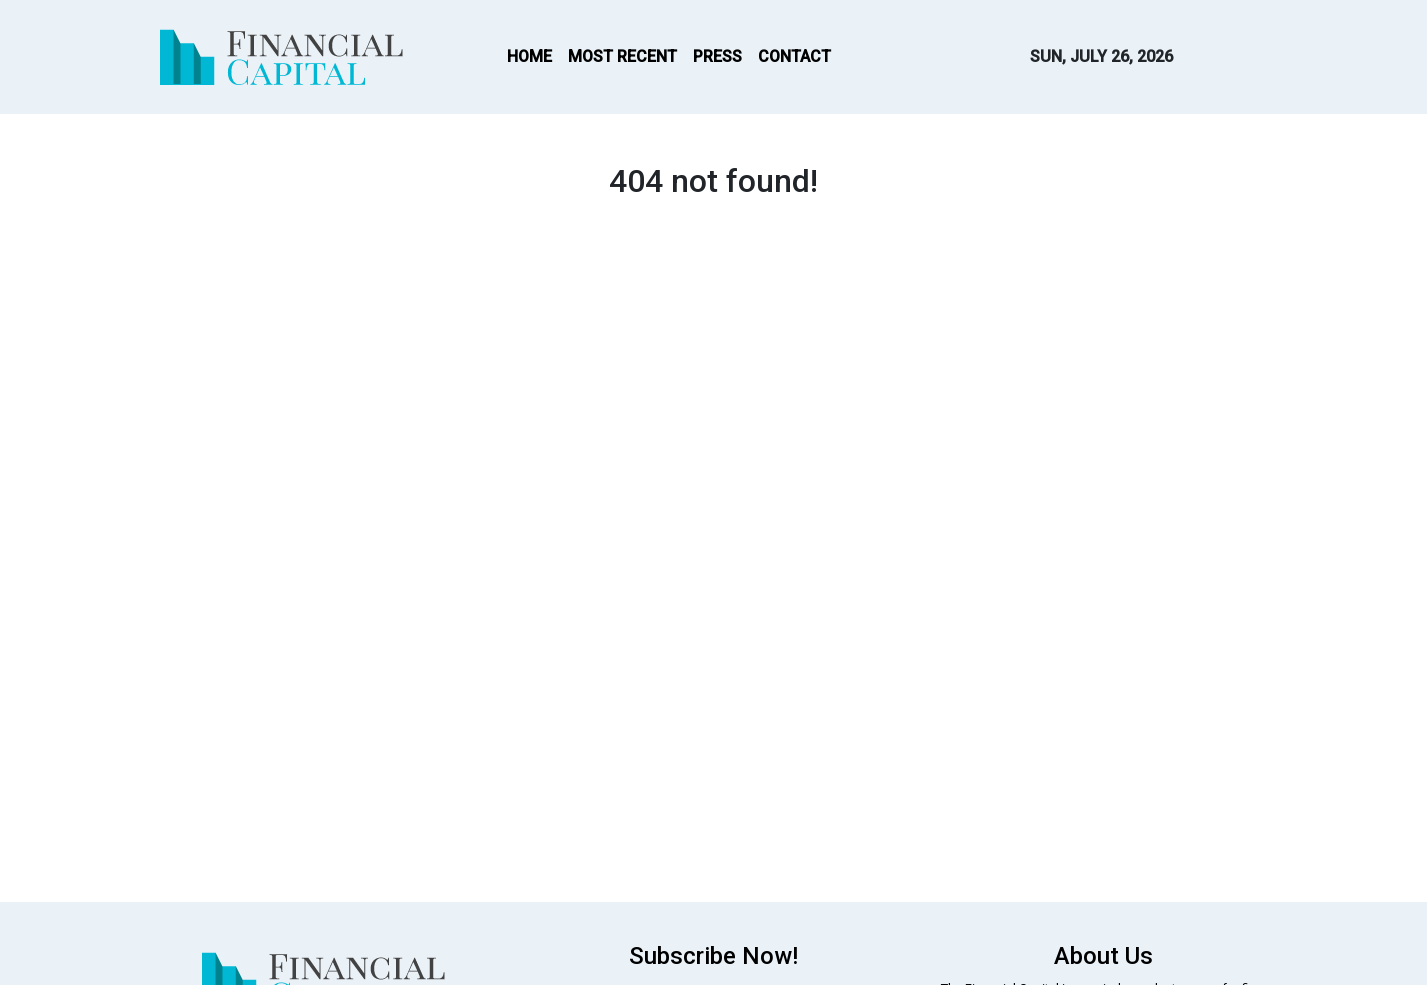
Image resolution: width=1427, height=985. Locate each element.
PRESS (717, 56)
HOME (529, 56)
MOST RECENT (622, 56)
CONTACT (794, 56)
